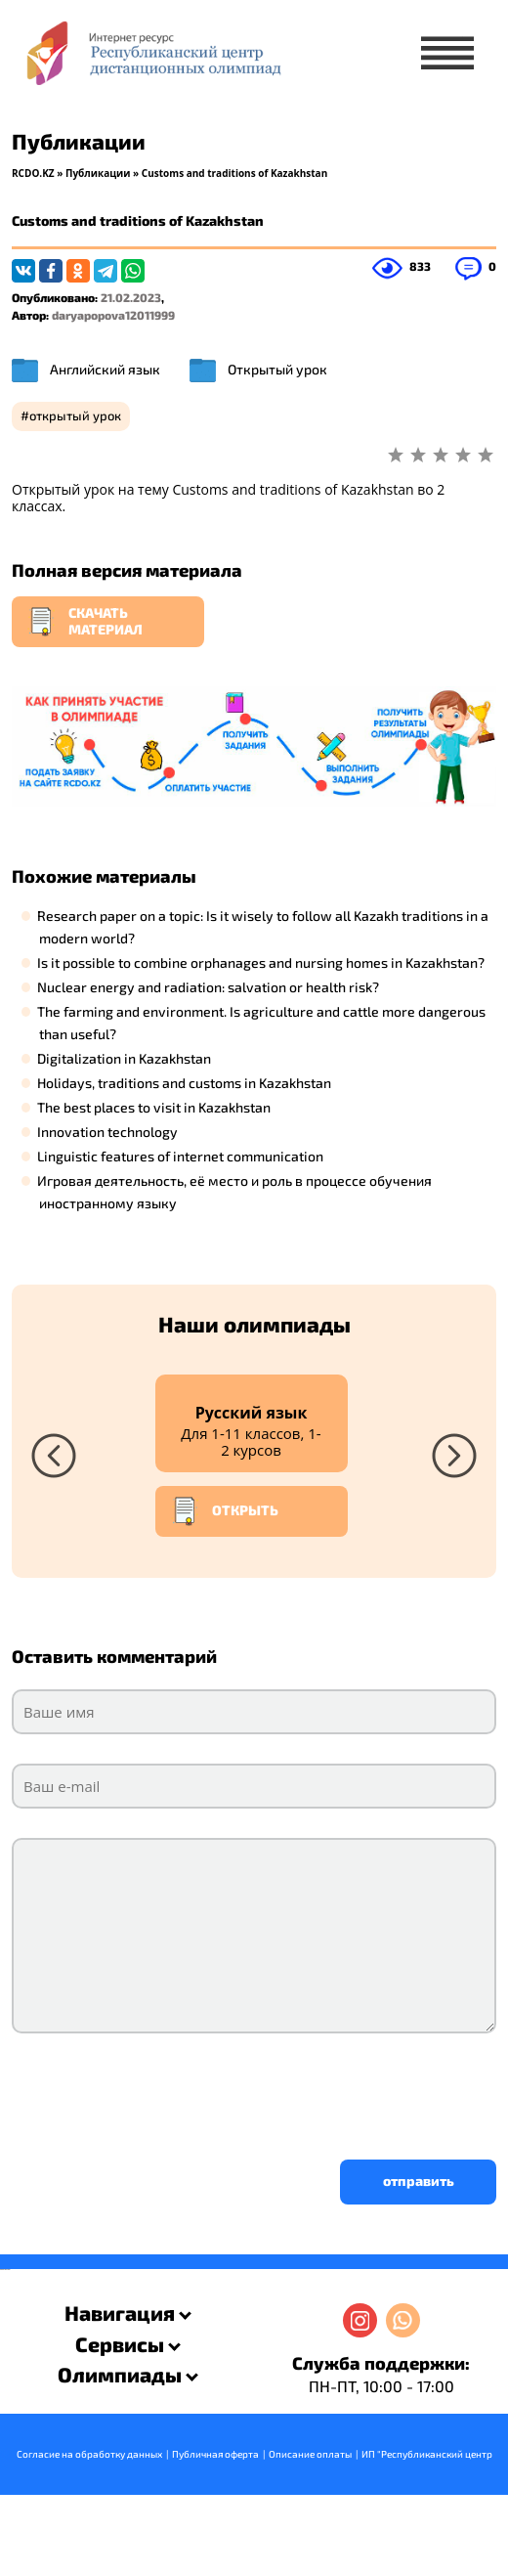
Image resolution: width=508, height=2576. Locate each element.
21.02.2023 (131, 297)
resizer (8, 2269)
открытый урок (75, 415)
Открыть (224, 1511)
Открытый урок (277, 369)
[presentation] (160, 2091)
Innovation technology (107, 1131)
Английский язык (105, 369)
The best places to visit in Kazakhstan (154, 1107)
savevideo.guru (3, 2269)
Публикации (98, 173)
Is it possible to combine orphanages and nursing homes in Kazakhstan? (261, 962)
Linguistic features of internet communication (180, 1156)
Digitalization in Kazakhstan (124, 1058)
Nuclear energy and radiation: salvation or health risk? (208, 987)
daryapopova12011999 (113, 315)
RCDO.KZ (33, 173)
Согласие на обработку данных (89, 2454)
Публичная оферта (215, 2454)
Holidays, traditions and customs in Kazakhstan (184, 1082)
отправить (418, 2180)
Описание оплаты (310, 2454)
